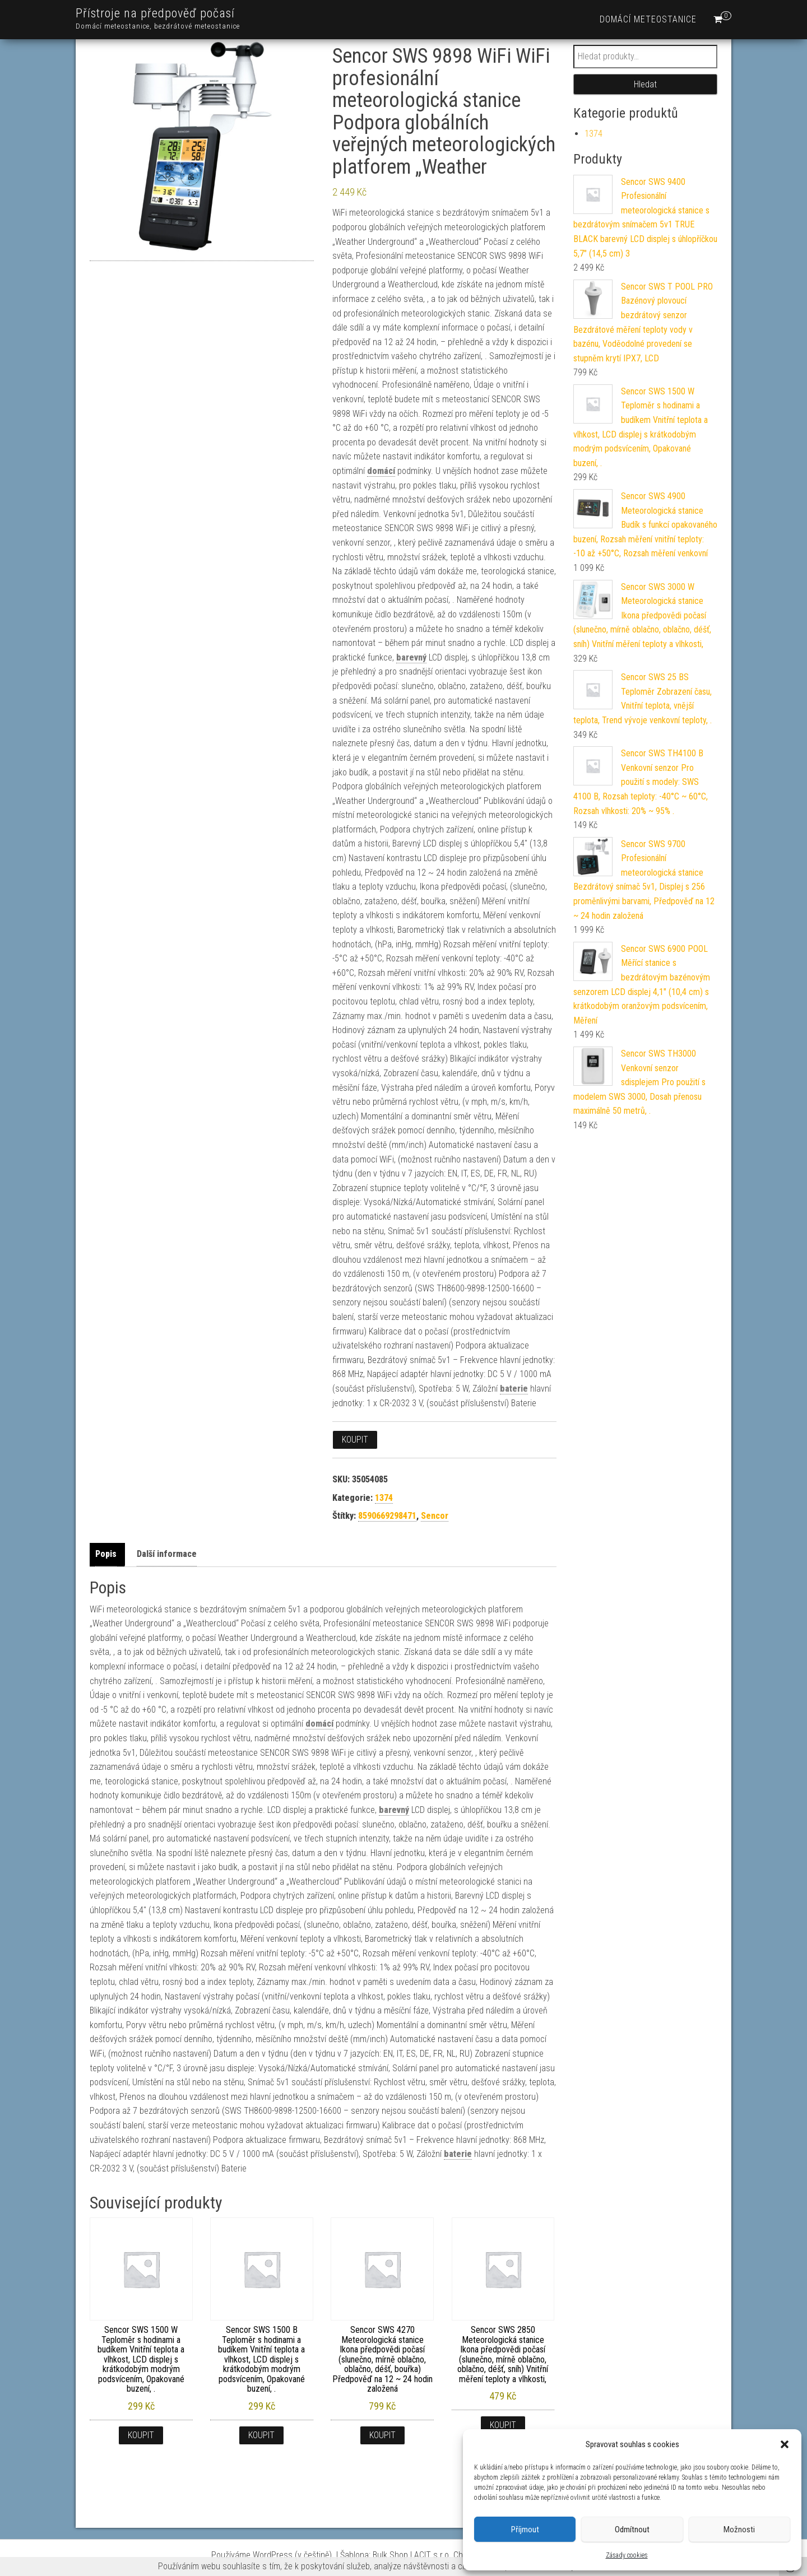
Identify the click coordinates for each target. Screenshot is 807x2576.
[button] (784, 2444)
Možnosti (739, 2529)
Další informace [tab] (167, 1554)
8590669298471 (387, 1515)
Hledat (645, 84)
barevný (411, 657)
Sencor (434, 1515)
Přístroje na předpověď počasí (155, 13)
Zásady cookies (627, 2555)
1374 (384, 1497)
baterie (514, 1388)
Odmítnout (632, 2529)
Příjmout (525, 2529)
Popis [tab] (106, 1554)
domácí (381, 471)
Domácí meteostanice (648, 19)
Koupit (355, 1439)
